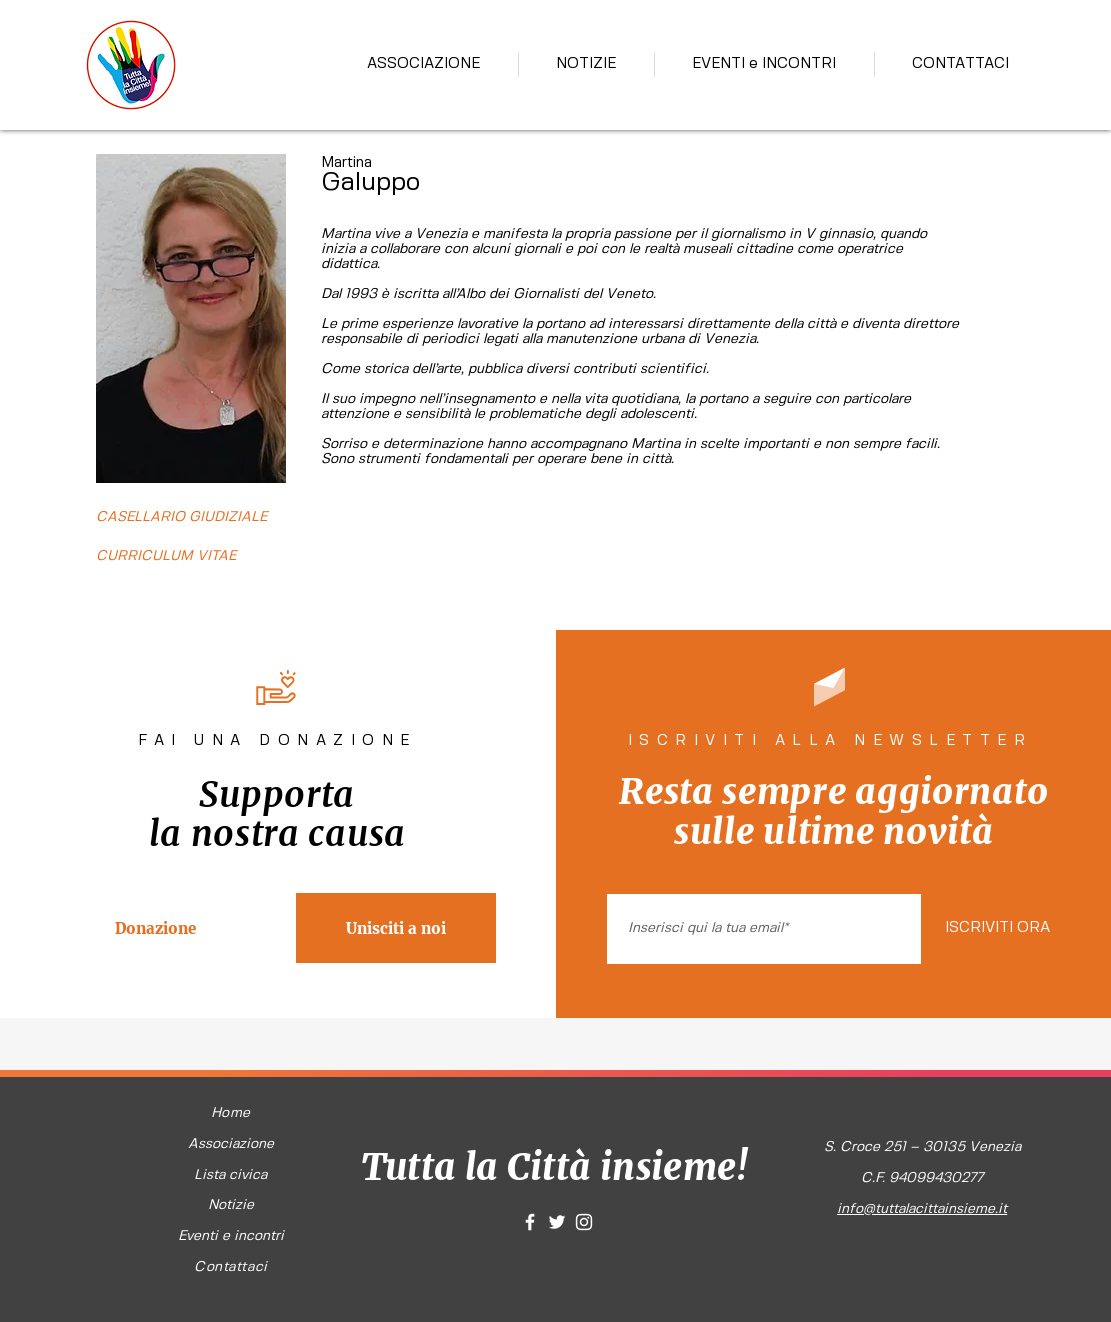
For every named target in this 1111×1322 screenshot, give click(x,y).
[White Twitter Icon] (557, 1222)
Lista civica (230, 1175)
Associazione (231, 1144)
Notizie (231, 1205)
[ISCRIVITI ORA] (997, 929)
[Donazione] (156, 928)
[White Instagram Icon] (584, 1222)
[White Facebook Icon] (530, 1222)
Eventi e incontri (231, 1236)
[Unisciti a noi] (396, 928)
